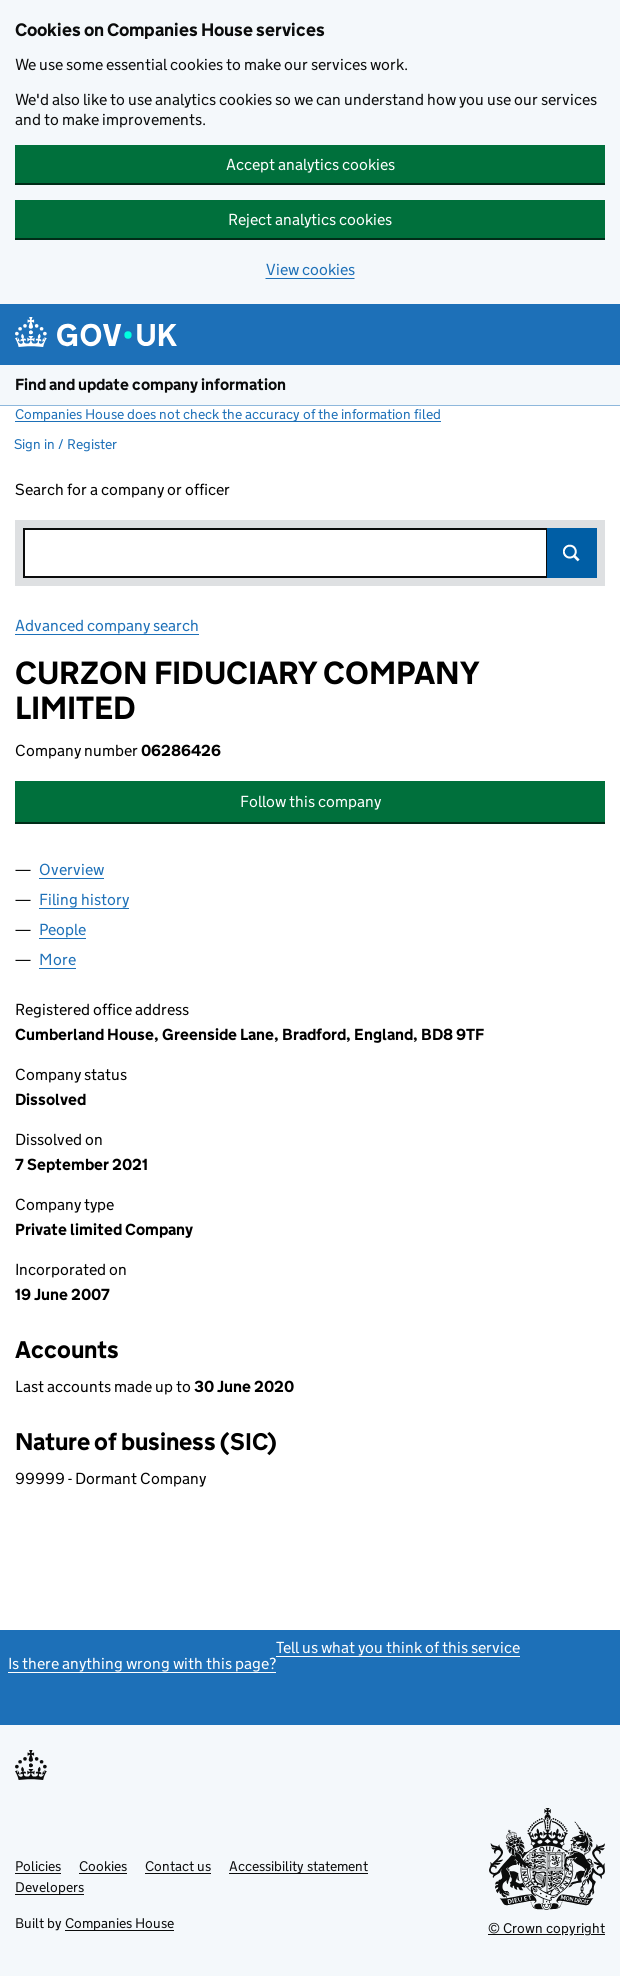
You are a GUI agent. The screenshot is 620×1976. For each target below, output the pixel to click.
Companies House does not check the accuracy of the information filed (228, 414)
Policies (38, 1866)
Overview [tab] (71, 869)
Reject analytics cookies (310, 219)
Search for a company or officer (122, 489)
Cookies (103, 1866)
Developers (49, 1887)
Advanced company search (107, 625)
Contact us (178, 1866)
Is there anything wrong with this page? (142, 1663)
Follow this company (310, 801)
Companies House (119, 1923)
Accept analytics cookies (310, 164)
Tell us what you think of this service (398, 1647)
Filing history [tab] (84, 899)
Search (572, 553)
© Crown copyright (546, 1928)
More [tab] (57, 959)
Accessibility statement (298, 1866)
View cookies (310, 269)
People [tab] (62, 929)
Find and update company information (150, 384)
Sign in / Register (65, 444)
